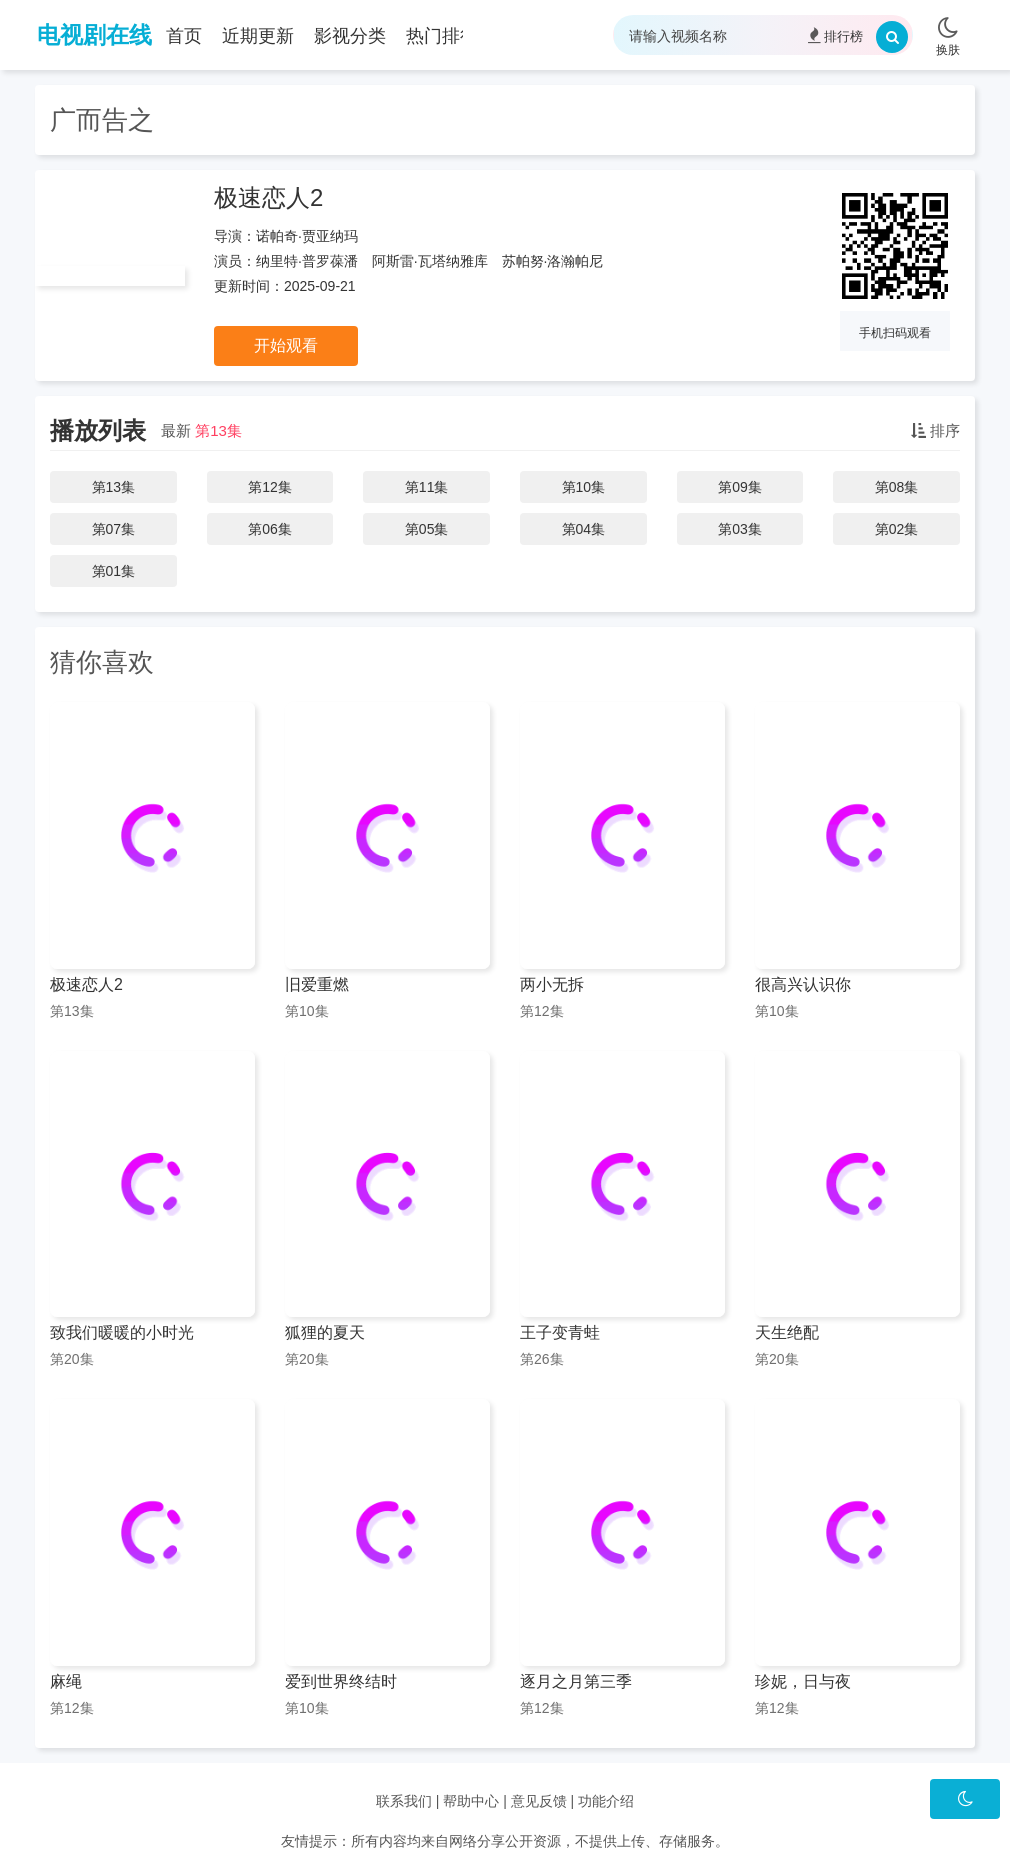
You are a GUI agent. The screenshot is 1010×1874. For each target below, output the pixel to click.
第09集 (740, 487)
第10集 (584, 487)
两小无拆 (552, 984)
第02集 (897, 529)
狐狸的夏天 (325, 1332)
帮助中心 (471, 1801)
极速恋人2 (268, 197)
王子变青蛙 (560, 1332)
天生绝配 (787, 1332)
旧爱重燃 (317, 984)
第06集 (270, 529)
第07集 (114, 529)
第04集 (584, 529)
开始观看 (286, 345)
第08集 (897, 487)
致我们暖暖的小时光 (122, 1332)
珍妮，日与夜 (803, 1681)
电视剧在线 (94, 35)
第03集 (740, 529)
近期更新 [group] (258, 36)
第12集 (270, 487)
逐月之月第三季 (576, 1681)
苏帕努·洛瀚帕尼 (553, 261)
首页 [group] (184, 36)
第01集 (114, 571)
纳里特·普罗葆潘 (307, 261)
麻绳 (66, 1681)
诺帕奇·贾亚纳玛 (307, 236)
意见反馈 (539, 1801)
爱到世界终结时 (341, 1681)
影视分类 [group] (350, 36)
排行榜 (835, 35)
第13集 (218, 430)
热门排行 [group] (442, 36)
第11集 (427, 487)
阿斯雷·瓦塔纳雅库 (430, 261)
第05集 (427, 529)
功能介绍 (606, 1801)
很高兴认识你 (803, 984)
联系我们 (404, 1801)
